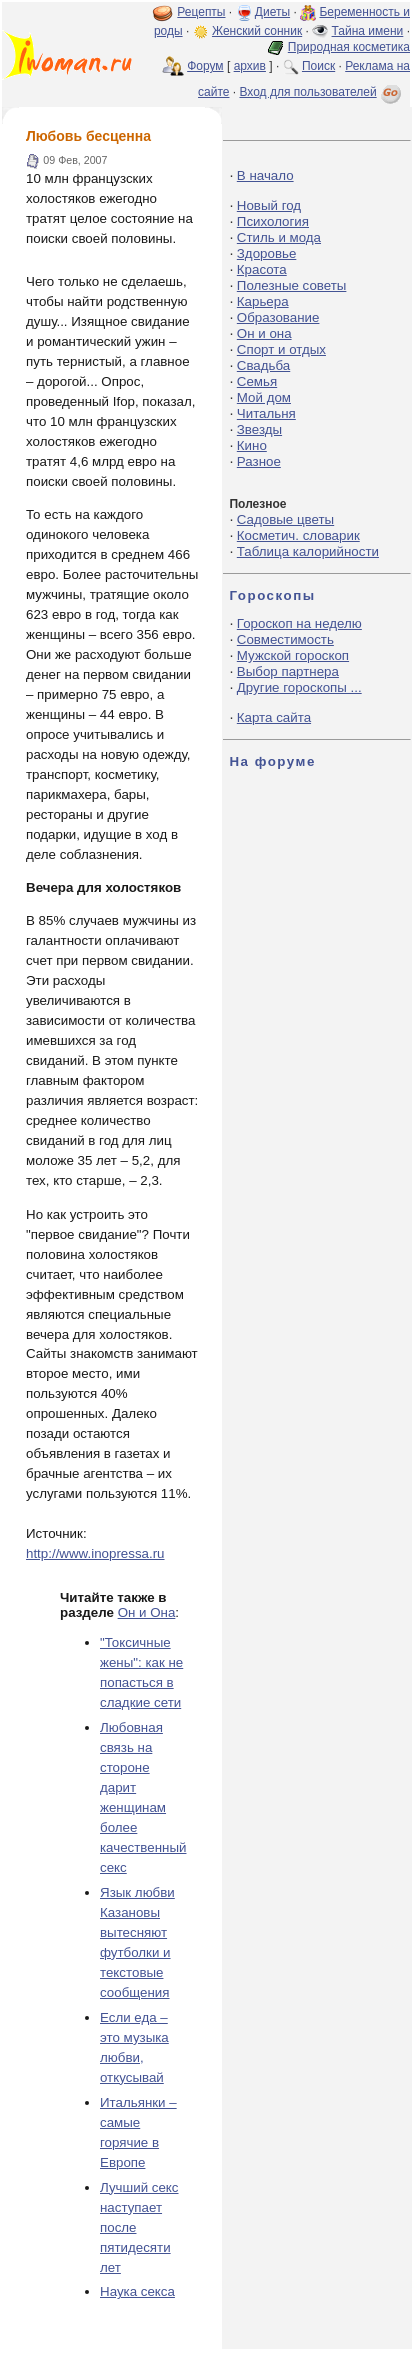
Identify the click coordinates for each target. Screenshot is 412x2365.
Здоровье (267, 253)
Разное (259, 461)
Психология (273, 221)
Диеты (272, 12)
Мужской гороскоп (293, 655)
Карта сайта (274, 717)
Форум (205, 66)
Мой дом (264, 397)
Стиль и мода (279, 237)
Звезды (259, 429)
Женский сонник (257, 31)
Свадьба (263, 365)
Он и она (264, 333)
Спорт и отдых (281, 349)
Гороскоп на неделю (299, 623)
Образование (278, 317)
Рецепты (201, 12)
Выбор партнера (288, 671)
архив (250, 66)
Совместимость (285, 639)
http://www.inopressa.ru (95, 1553)
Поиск (318, 66)
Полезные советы (292, 285)
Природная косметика (349, 47)
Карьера (263, 301)
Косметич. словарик (298, 535)
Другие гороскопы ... (299, 687)
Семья (257, 381)
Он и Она (147, 1612)
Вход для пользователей (322, 92)
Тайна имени (368, 31)
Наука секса (137, 2291)
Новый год (269, 205)
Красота (262, 269)
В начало (265, 175)
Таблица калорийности (308, 551)
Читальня (266, 413)
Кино (252, 445)
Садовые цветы (285, 519)
